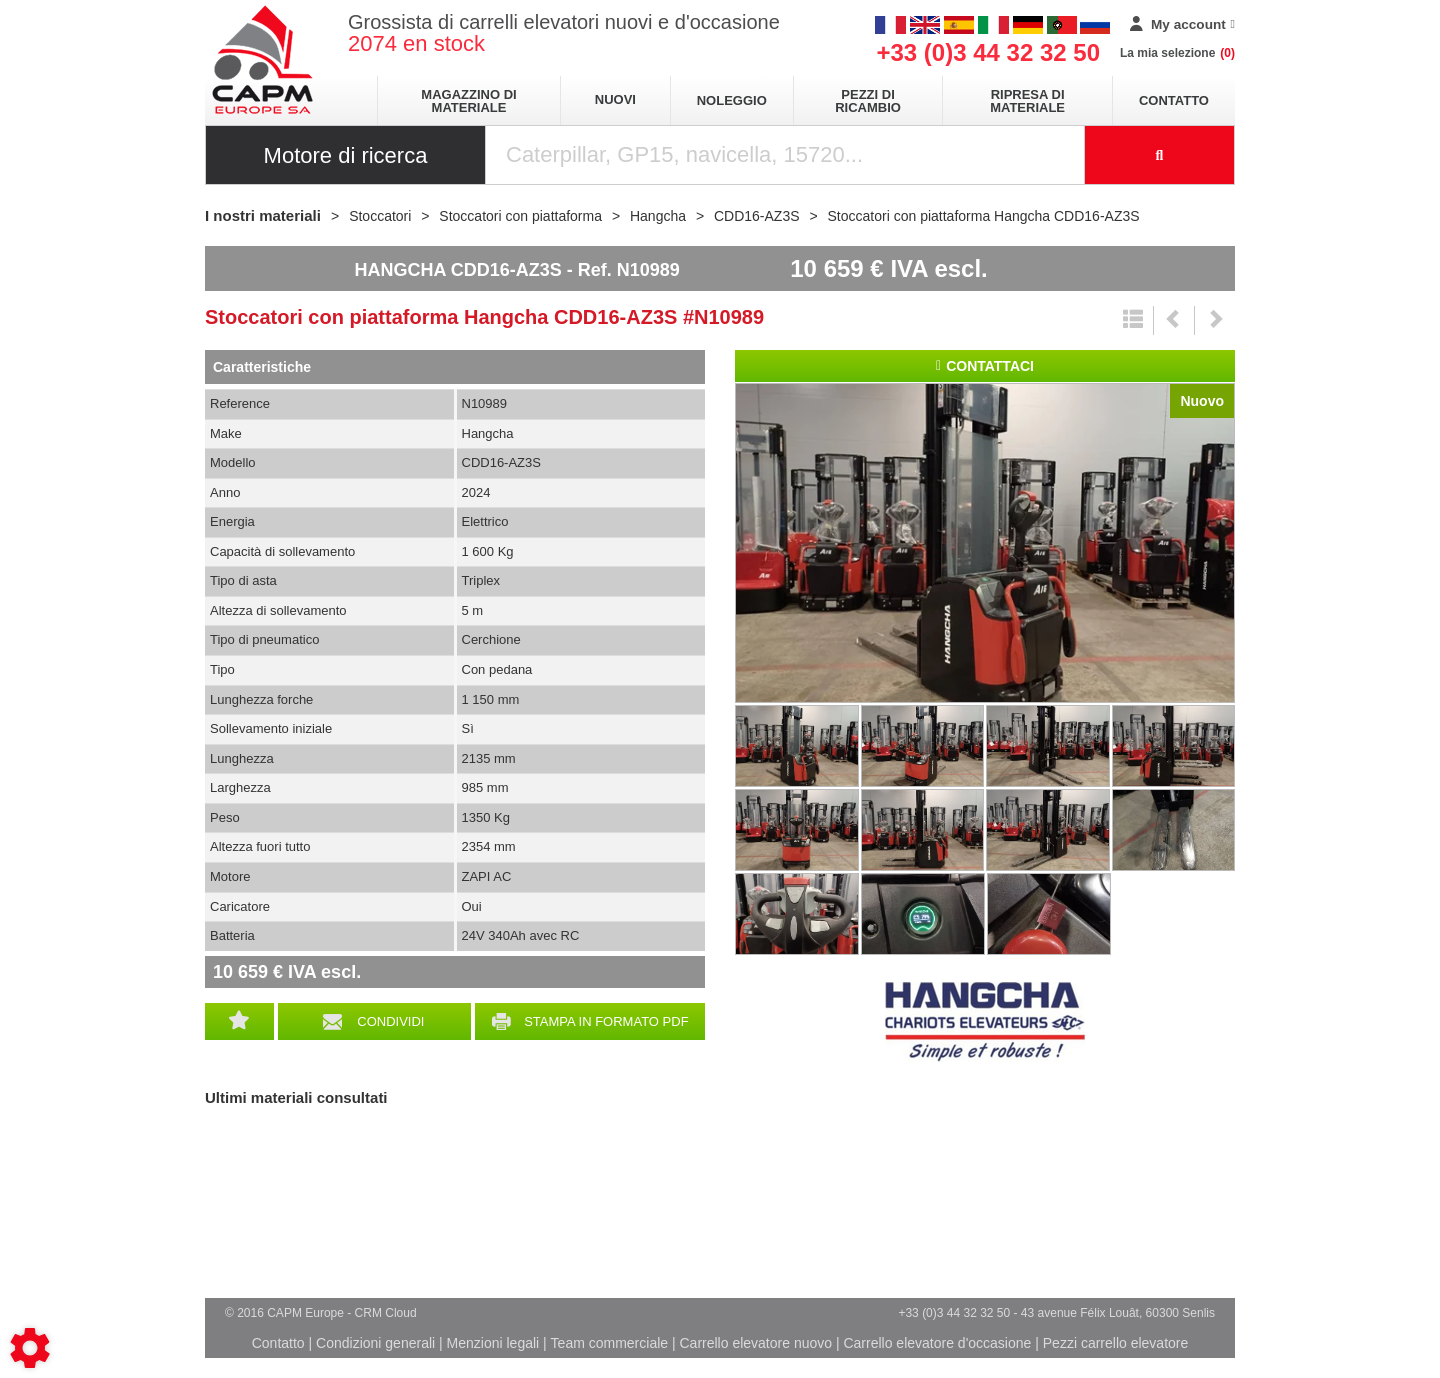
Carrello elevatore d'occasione (937, 1343)
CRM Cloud (386, 1313)
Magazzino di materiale (468, 101)
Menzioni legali (493, 1343)
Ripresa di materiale (1027, 101)
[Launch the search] (1160, 155)
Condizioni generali (375, 1343)
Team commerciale (609, 1343)
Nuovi (615, 99)
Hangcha (985, 1022)
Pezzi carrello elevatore (1116, 1343)
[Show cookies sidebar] (30, 1348)
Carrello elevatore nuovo (756, 1343)
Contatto (1174, 100)
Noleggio (732, 100)
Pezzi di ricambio (868, 101)
